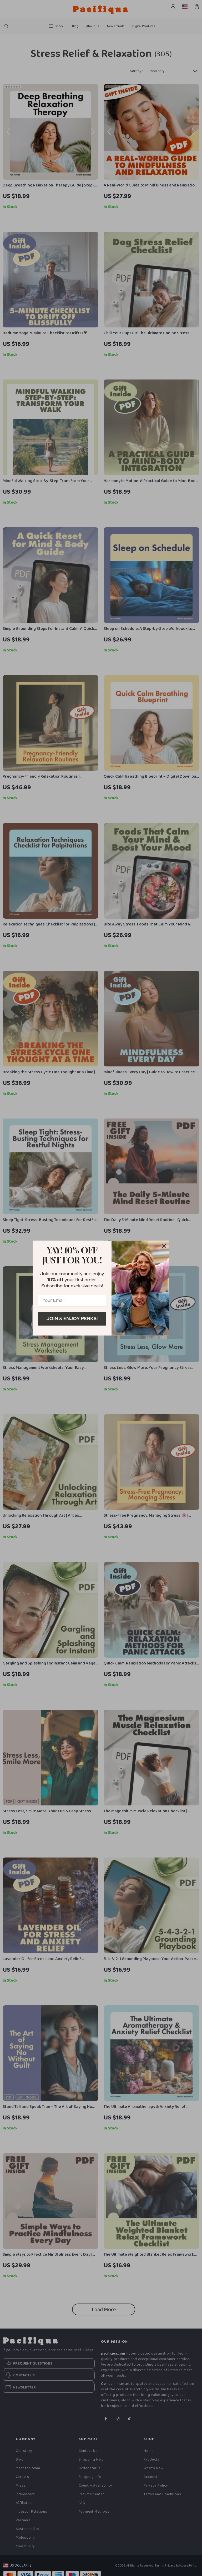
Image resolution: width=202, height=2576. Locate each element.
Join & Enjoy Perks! (72, 1318)
